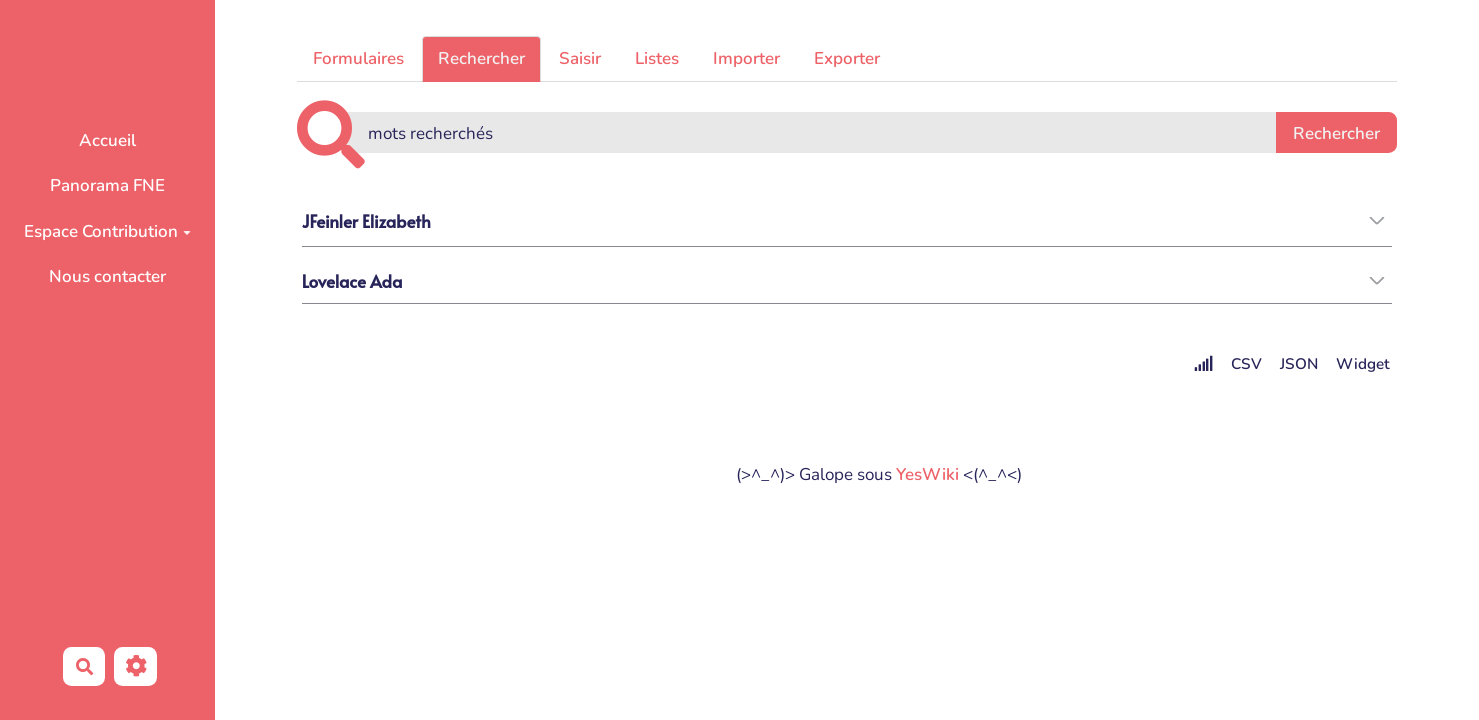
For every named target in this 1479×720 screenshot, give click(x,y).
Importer (746, 58)
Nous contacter (107, 276)
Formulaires (358, 58)
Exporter (847, 58)
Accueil (107, 140)
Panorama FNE (107, 185)
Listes (657, 58)
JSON (1299, 364)
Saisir (580, 58)
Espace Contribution (107, 231)
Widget (1363, 364)
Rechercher (481, 58)
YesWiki (927, 474)
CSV (1246, 364)
